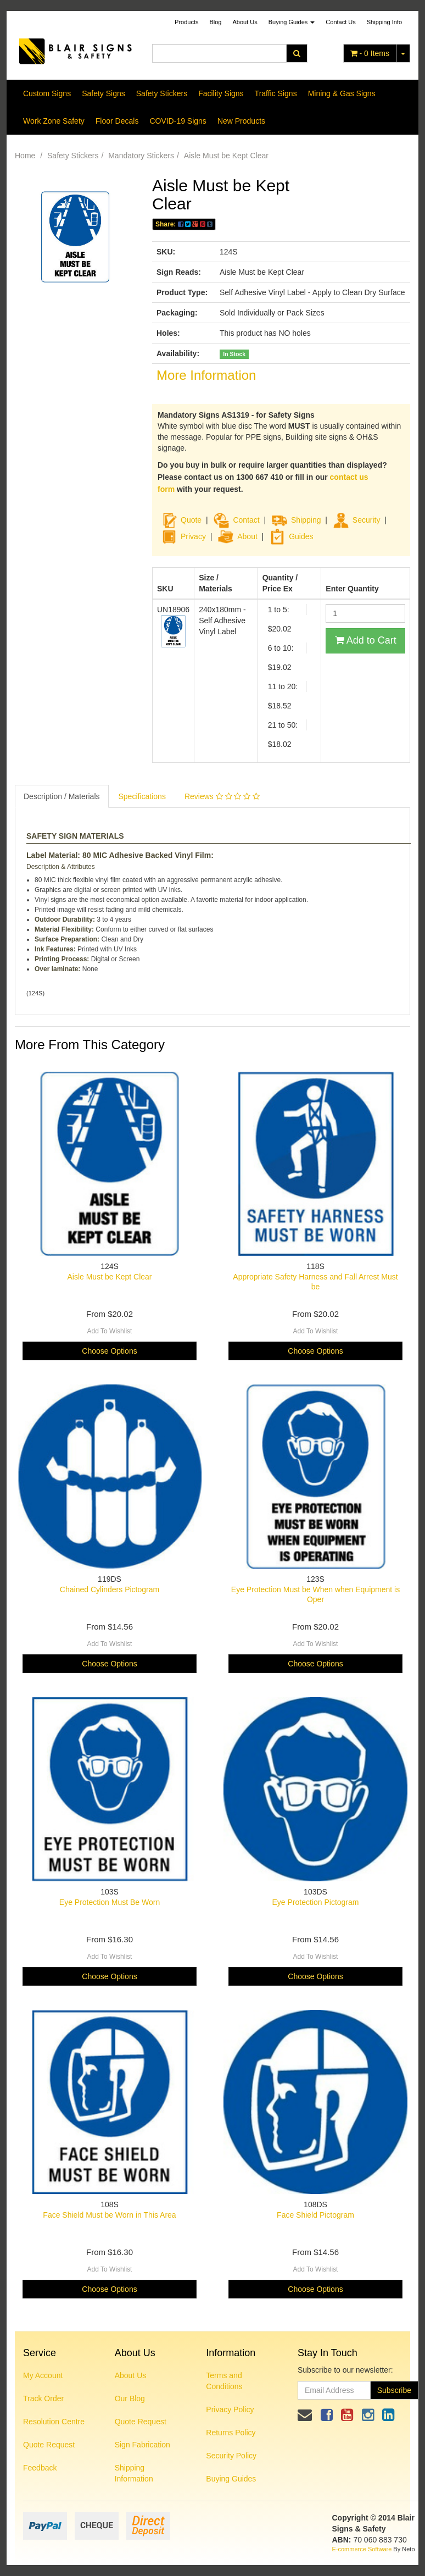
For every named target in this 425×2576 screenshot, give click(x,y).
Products (186, 22)
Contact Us (340, 22)
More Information (206, 375)
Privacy (193, 536)
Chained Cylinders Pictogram (109, 1589)
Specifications (142, 796)
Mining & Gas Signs (342, 93)
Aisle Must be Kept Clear (226, 155)
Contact (246, 520)
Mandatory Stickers (141, 155)
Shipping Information (134, 2473)
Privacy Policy (230, 2409)
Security (357, 520)
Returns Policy (230, 2432)
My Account (43, 2375)
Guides (291, 536)
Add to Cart (365, 640)
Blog (215, 22)
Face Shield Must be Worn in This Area (109, 2215)
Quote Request (49, 2444)
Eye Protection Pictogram (315, 1902)
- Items (369, 53)
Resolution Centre (54, 2421)
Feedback (40, 2467)
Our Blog (130, 2398)
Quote (191, 520)
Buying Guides (292, 22)
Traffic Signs (276, 93)
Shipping (306, 520)
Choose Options (109, 1351)
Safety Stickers (161, 93)
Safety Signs (103, 93)
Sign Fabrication (142, 2444)
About (247, 536)
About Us (245, 22)
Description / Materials (62, 796)
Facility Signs (220, 93)
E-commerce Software (362, 2549)
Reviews (222, 796)
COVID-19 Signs (177, 121)
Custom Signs (47, 93)
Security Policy (231, 2455)
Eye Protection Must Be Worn (109, 1902)
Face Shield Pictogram (315, 2215)
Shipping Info (384, 22)
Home (25, 155)
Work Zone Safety (54, 121)
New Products (241, 121)
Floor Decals (117, 121)
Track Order (43, 2398)
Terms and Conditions (224, 2381)
